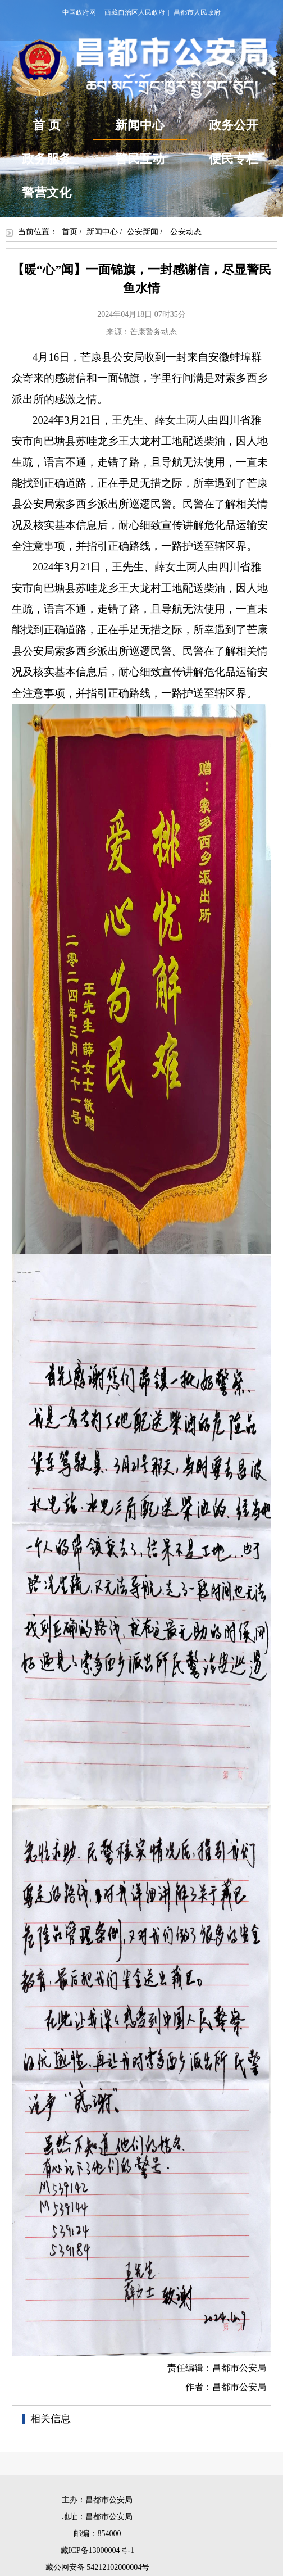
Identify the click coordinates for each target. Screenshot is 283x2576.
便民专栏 (233, 159)
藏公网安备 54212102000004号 (97, 2567)
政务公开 (233, 125)
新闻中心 (139, 128)
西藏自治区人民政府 (134, 12)
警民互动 (140, 159)
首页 (69, 232)
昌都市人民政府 (197, 12)
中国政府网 (79, 12)
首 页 (47, 125)
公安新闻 (142, 232)
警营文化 (46, 192)
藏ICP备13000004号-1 (97, 2550)
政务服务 (46, 159)
